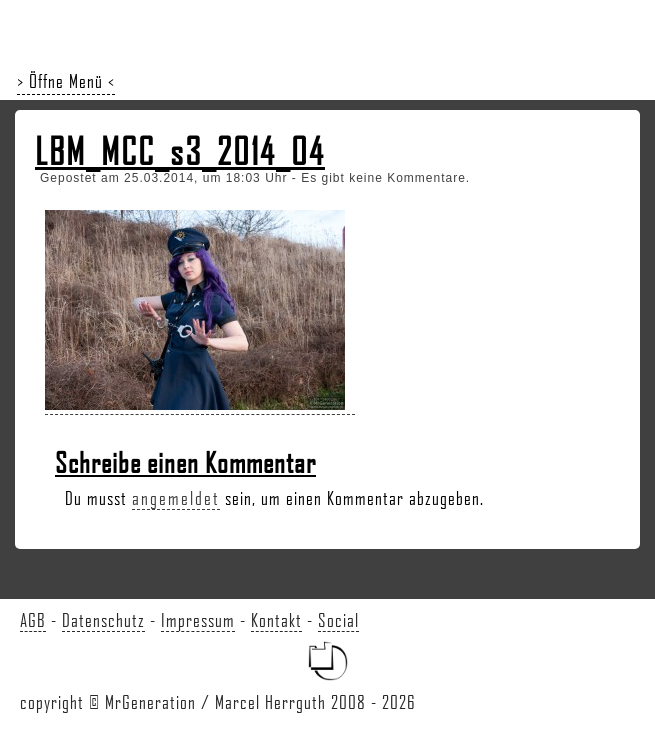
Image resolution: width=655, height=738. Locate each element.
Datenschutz (103, 620)
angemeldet (176, 498)
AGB (33, 620)
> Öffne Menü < (66, 81)
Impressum (198, 620)
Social (338, 620)
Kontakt (276, 620)
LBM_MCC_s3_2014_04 (180, 151)
